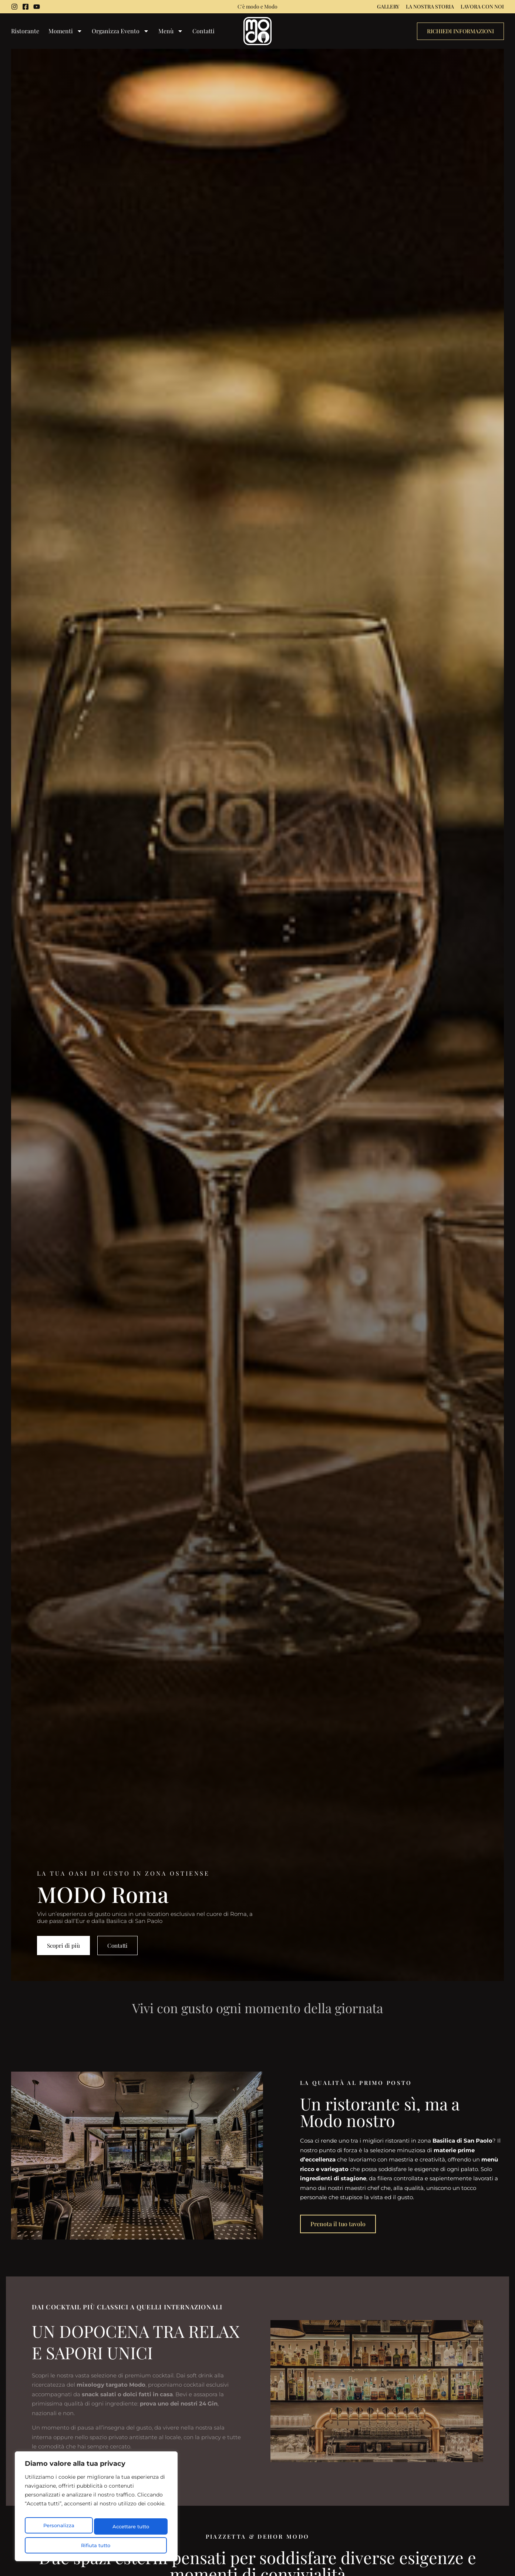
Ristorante (25, 31)
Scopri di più (64, 1945)
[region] (96, 2509)
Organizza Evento (120, 32)
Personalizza (59, 2529)
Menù (170, 32)
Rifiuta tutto (131, 2529)
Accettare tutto (96, 2545)
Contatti (203, 31)
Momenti (65, 32)
